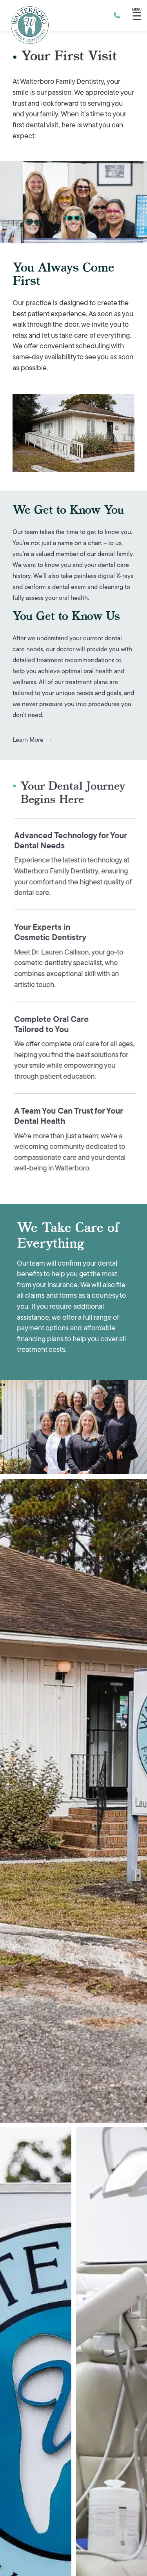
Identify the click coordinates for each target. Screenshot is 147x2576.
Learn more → (33, 740)
